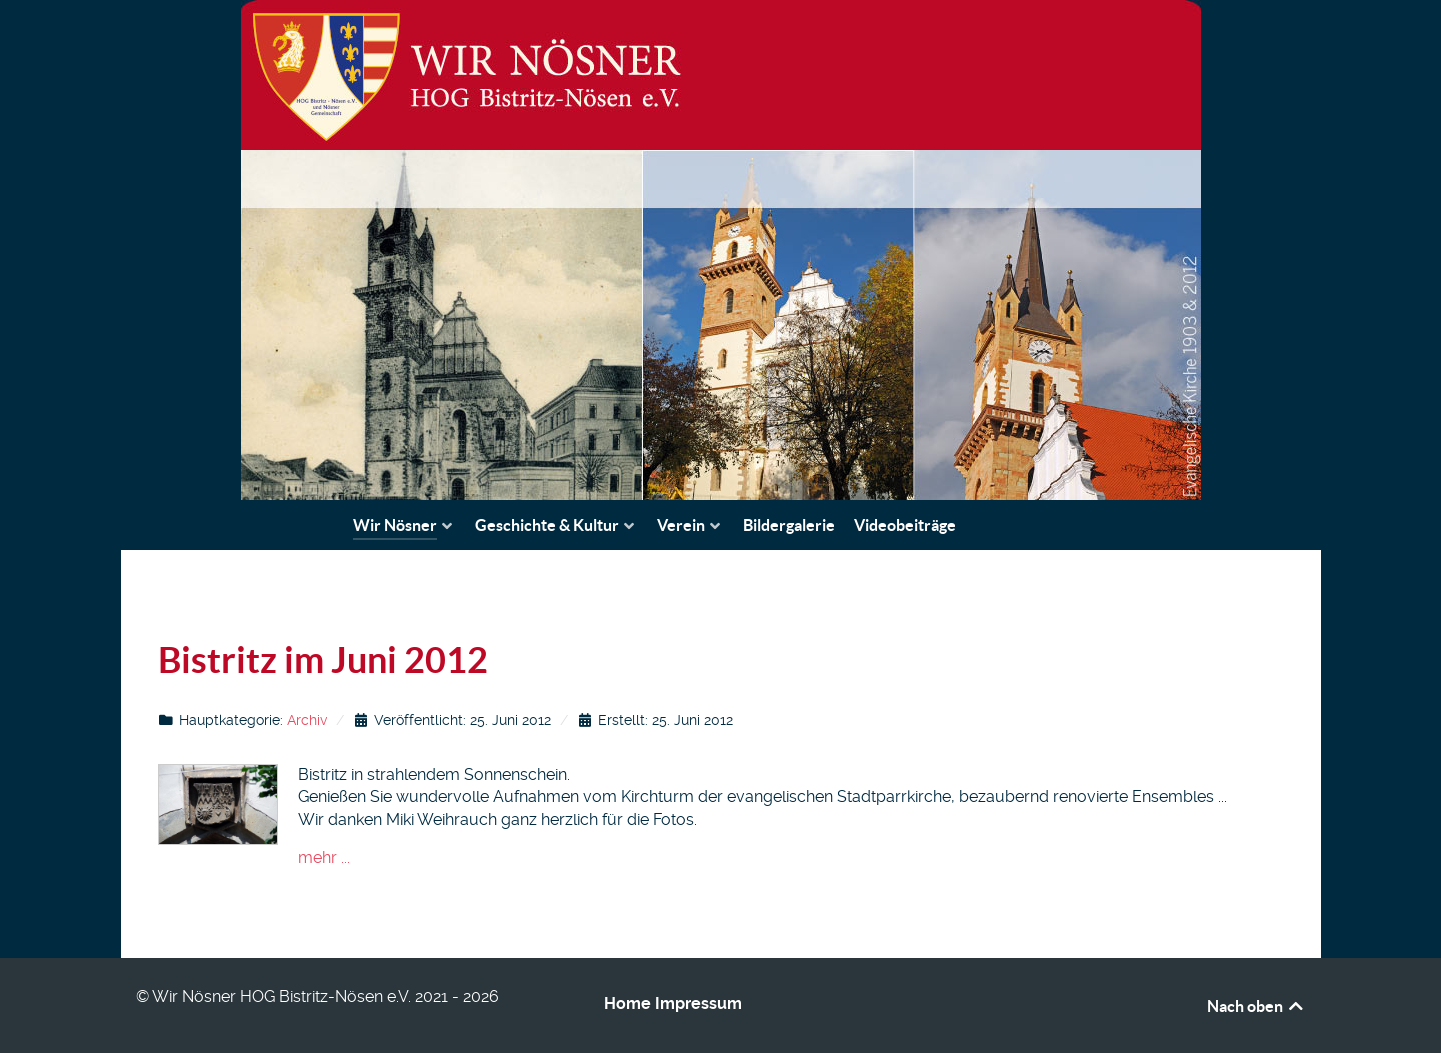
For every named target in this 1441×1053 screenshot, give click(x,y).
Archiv (307, 720)
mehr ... (324, 857)
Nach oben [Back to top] (1256, 1006)
